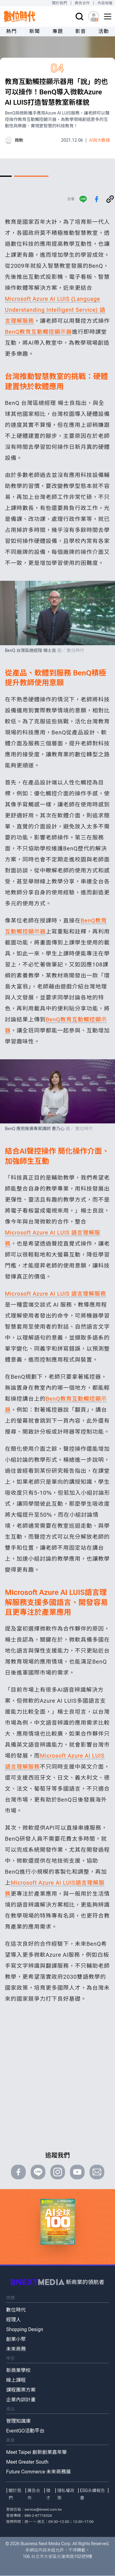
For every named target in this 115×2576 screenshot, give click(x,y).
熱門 (11, 31)
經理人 (13, 2320)
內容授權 (105, 3)
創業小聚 (16, 2339)
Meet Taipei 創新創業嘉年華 (36, 2452)
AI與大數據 (99, 140)
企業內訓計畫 (21, 2400)
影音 (80, 31)
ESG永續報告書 (92, 2494)
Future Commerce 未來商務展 (38, 2472)
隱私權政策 (66, 2494)
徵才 (48, 2494)
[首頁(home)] (19, 16)
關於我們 (59, 3)
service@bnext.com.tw (43, 2509)
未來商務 (16, 2349)
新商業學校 (18, 2370)
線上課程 (16, 2380)
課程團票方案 (21, 2390)
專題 (57, 31)
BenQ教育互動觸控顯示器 (38, 332)
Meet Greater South (27, 2462)
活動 (103, 31)
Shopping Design (24, 2329)
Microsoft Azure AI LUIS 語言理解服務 (55, 1293)
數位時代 (16, 2310)
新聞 (34, 31)
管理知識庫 (18, 2421)
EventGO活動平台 (25, 2431)
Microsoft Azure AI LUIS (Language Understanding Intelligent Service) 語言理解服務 (55, 310)
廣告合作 (82, 3)
